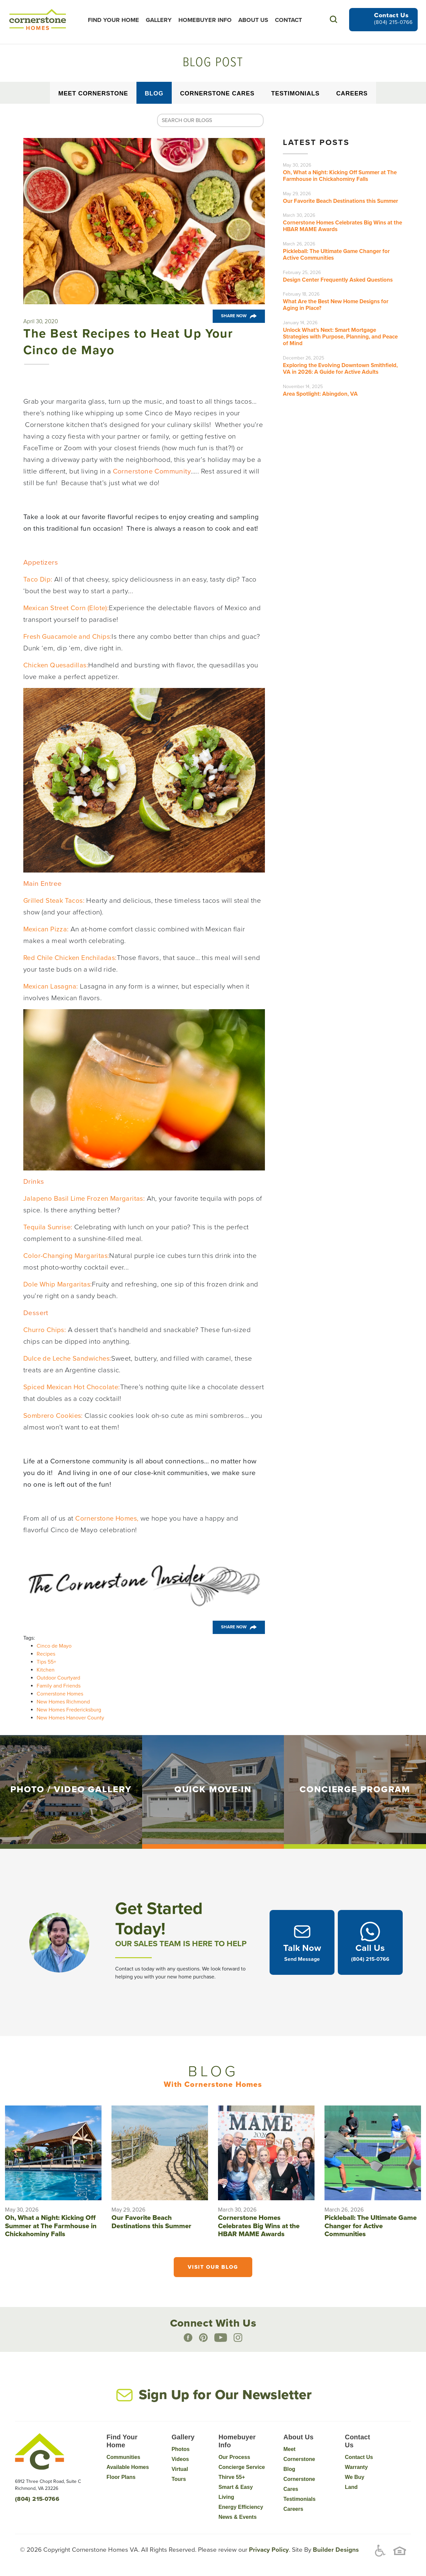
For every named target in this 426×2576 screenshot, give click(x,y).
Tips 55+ (46, 1662)
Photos (180, 2449)
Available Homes (127, 2467)
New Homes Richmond (63, 1701)
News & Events (237, 2517)
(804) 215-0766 (393, 22)
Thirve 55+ (231, 2477)
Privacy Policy (268, 2550)
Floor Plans (120, 2477)
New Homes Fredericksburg (69, 1709)
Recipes (46, 1654)
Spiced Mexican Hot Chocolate (71, 1387)
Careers (352, 93)
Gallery (160, 20)
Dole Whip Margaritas (57, 1284)
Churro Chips (44, 1330)
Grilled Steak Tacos (54, 900)
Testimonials (295, 93)
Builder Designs (335, 2550)
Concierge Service (241, 2467)
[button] (333, 19)
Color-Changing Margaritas (66, 1256)
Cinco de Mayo (54, 1646)
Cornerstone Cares (217, 93)
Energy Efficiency (240, 2507)
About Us (255, 20)
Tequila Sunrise (48, 1227)
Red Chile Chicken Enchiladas (70, 958)
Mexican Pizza (45, 929)
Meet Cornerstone (93, 93)
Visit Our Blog (213, 2267)
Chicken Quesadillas (56, 665)
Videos (180, 2459)
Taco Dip (37, 579)
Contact (289, 20)
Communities (123, 2457)
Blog (154, 93)
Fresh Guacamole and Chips (68, 636)
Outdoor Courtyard (58, 1678)
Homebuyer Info (206, 20)
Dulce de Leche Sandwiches (68, 1358)
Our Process (234, 2457)
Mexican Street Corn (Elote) (66, 608)
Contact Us (359, 2457)
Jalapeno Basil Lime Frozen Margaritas (85, 1198)
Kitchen (46, 1670)
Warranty (356, 2467)
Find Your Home (114, 20)
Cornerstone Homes (60, 1694)
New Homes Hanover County (70, 1717)
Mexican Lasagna (50, 986)
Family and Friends (59, 1686)
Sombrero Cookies (53, 1416)
